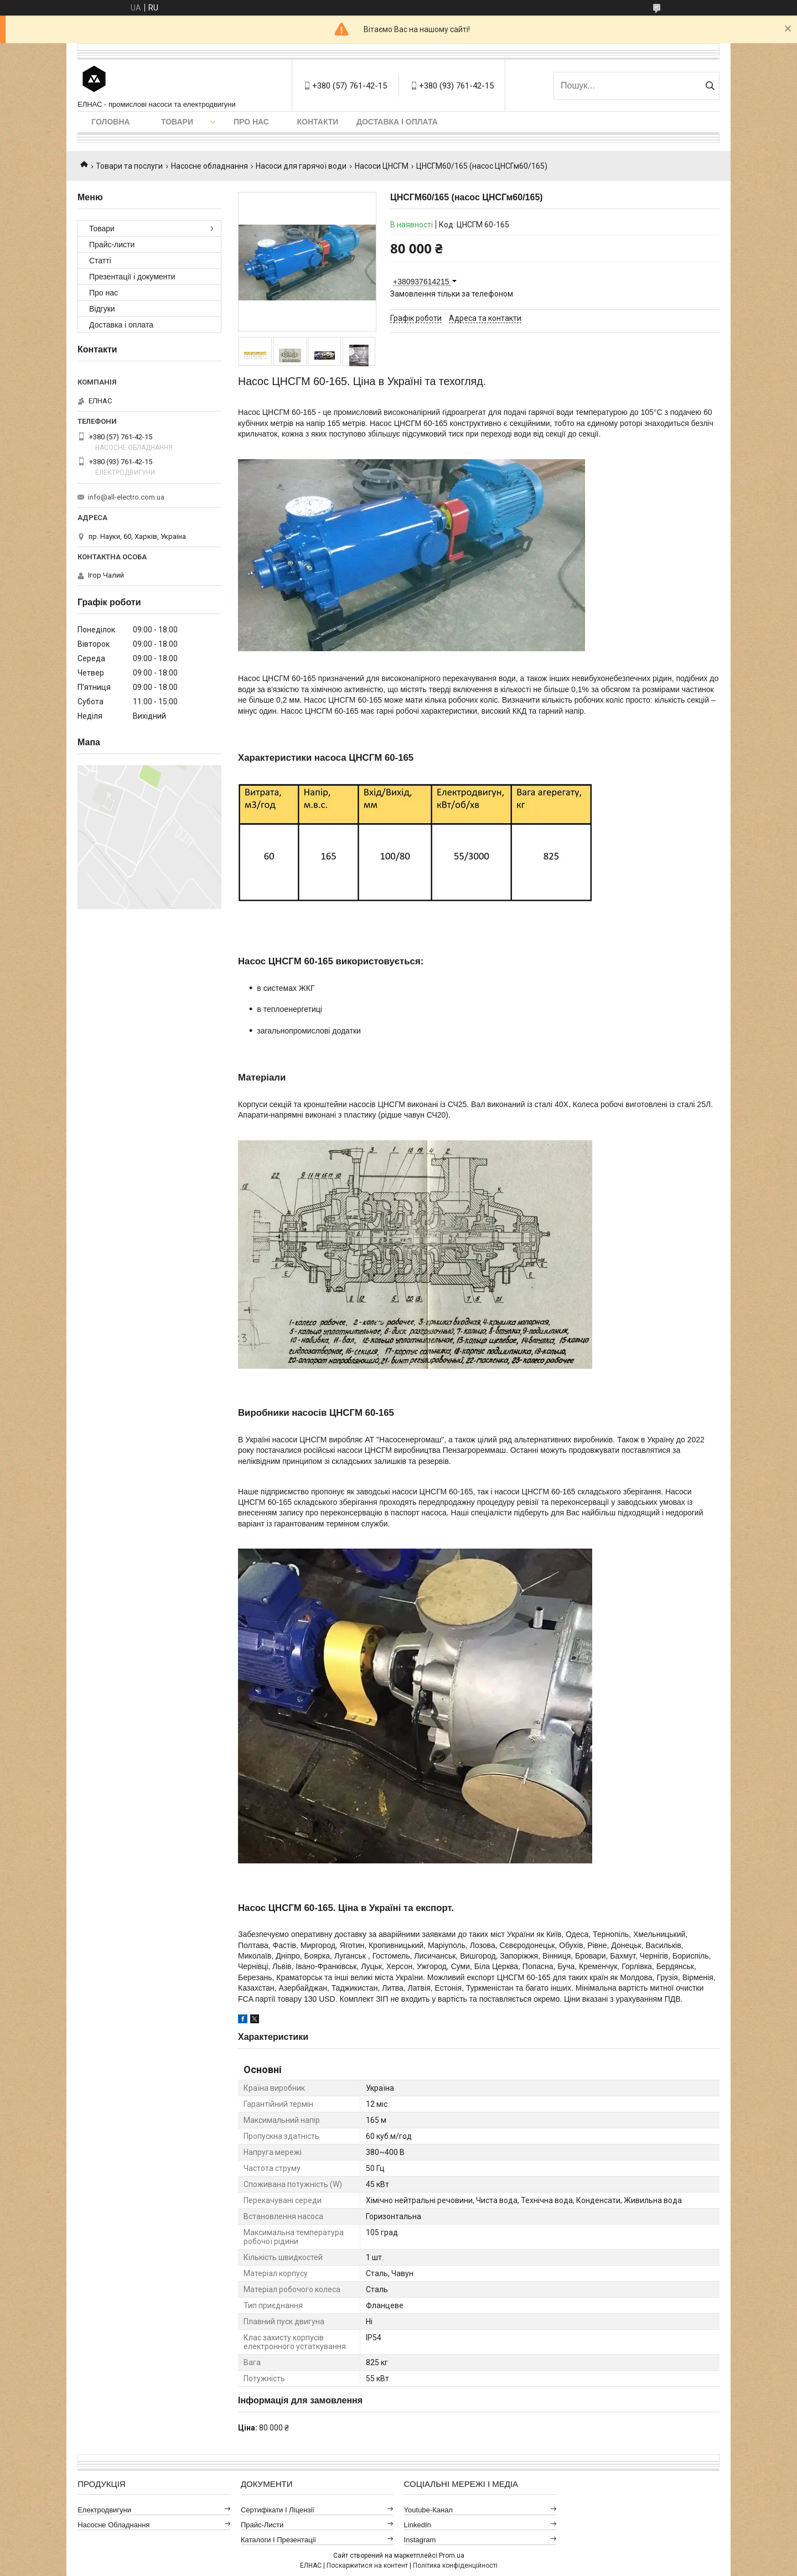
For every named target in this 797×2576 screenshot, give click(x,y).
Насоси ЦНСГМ (381, 166)
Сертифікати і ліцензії (277, 2510)
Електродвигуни (104, 2510)
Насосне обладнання (209, 166)
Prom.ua (451, 2555)
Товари (177, 121)
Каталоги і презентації (278, 2540)
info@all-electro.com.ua (126, 497)
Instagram (420, 2540)
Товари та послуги (129, 166)
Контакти (318, 121)
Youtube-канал (428, 2510)
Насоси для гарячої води (301, 166)
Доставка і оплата (397, 121)
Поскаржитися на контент (367, 2565)
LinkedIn (417, 2525)
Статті (100, 260)
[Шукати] (710, 86)
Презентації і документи (132, 276)
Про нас (251, 121)
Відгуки (102, 308)
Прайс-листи (111, 244)
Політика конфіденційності (455, 2565)
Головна (110, 121)
